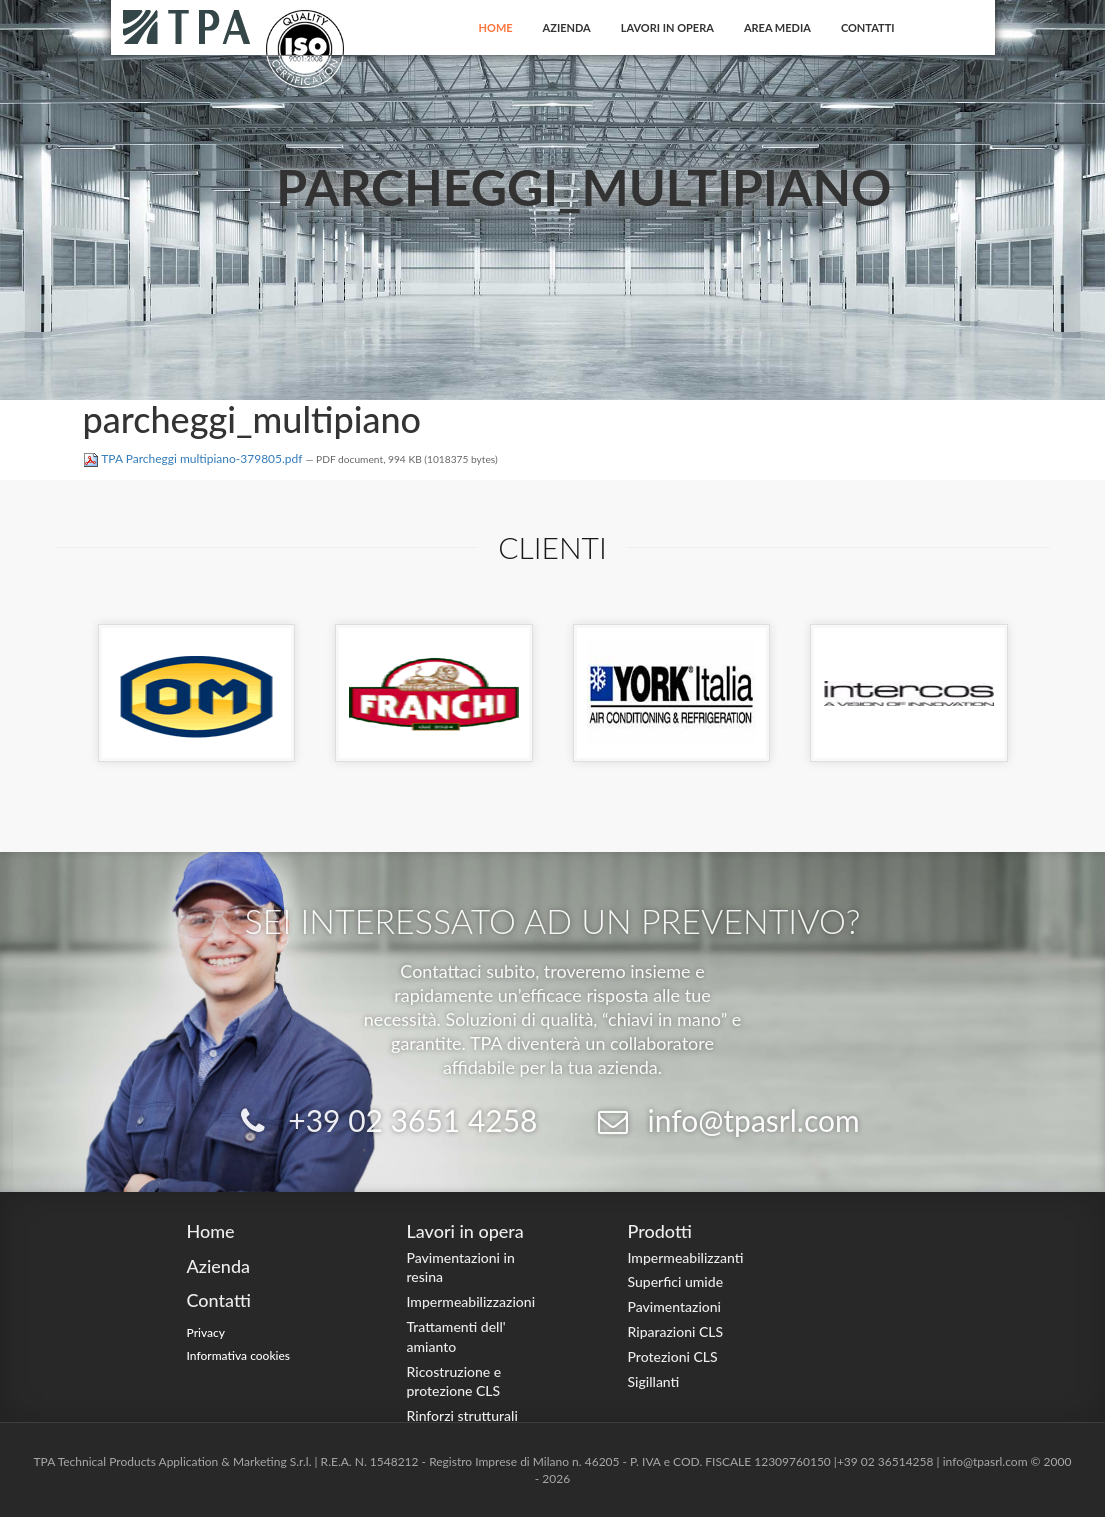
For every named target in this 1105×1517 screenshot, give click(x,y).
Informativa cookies (239, 1355)
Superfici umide (676, 1281)
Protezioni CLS (673, 1356)
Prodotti (660, 1231)
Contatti (868, 27)
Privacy (206, 1332)
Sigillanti (654, 1381)
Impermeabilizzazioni (471, 1301)
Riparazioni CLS (676, 1331)
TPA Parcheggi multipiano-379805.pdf (194, 458)
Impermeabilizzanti (686, 1257)
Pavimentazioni (675, 1306)
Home (496, 27)
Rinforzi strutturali (462, 1415)
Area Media (777, 27)
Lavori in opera (667, 27)
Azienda (567, 27)
